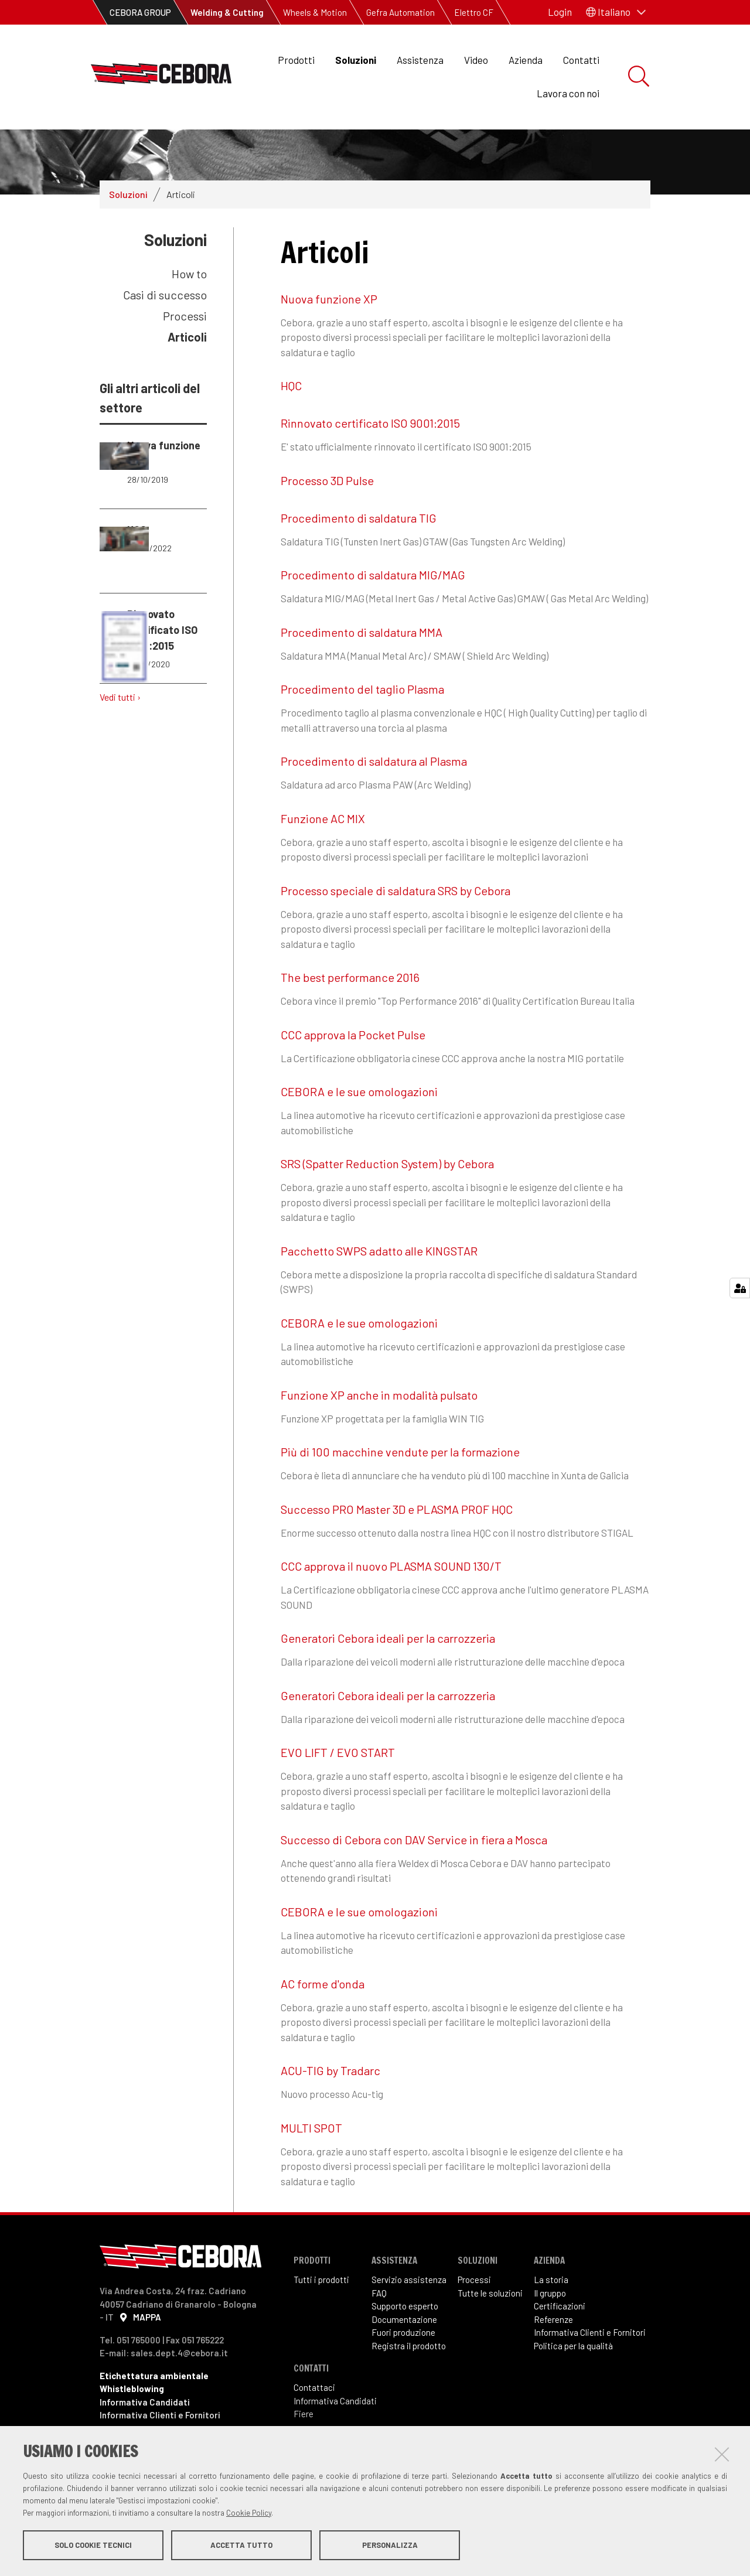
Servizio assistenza (408, 2319)
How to (189, 313)
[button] (615, 12)
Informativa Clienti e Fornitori (590, 2371)
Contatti (581, 60)
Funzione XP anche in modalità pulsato (379, 1434)
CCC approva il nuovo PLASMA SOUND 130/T (391, 1605)
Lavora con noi (568, 93)
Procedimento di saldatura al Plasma (374, 800)
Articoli (187, 376)
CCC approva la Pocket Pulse (353, 1074)
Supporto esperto (404, 2345)
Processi (185, 355)
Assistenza (420, 60)
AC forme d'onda (322, 2023)
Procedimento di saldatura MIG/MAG (373, 614)
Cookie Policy (248, 2513)
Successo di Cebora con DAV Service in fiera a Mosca (414, 1879)
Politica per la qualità (573, 2385)
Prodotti (296, 60)
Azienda (526, 60)
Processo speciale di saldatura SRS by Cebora (395, 930)
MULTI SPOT (311, 2167)
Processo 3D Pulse (327, 520)
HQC (291, 425)
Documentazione (404, 2358)
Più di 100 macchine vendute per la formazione (400, 1491)
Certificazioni (559, 2345)
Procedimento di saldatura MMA (361, 671)
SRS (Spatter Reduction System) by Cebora (387, 1203)
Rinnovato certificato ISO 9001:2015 (370, 462)
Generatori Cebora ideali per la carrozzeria (388, 1677)
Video (476, 60)
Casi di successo (165, 334)
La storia (551, 2319)
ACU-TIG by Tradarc (330, 2110)
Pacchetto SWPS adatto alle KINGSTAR (379, 1290)
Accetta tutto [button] (241, 2545)
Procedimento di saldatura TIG (359, 557)
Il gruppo (550, 2332)
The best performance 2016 (350, 1016)
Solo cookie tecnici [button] (93, 2545)
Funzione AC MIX (323, 858)
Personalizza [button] (390, 2545)
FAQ (379, 2332)
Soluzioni (355, 60)
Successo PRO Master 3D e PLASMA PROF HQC (397, 1548)
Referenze (553, 2358)
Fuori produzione (403, 2371)
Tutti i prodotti (321, 2319)
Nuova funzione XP (329, 338)
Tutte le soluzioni (490, 2332)
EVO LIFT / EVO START (338, 1792)
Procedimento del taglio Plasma (362, 728)
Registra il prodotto (408, 2385)
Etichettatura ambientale (154, 2414)
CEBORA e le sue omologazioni (359, 1131)
